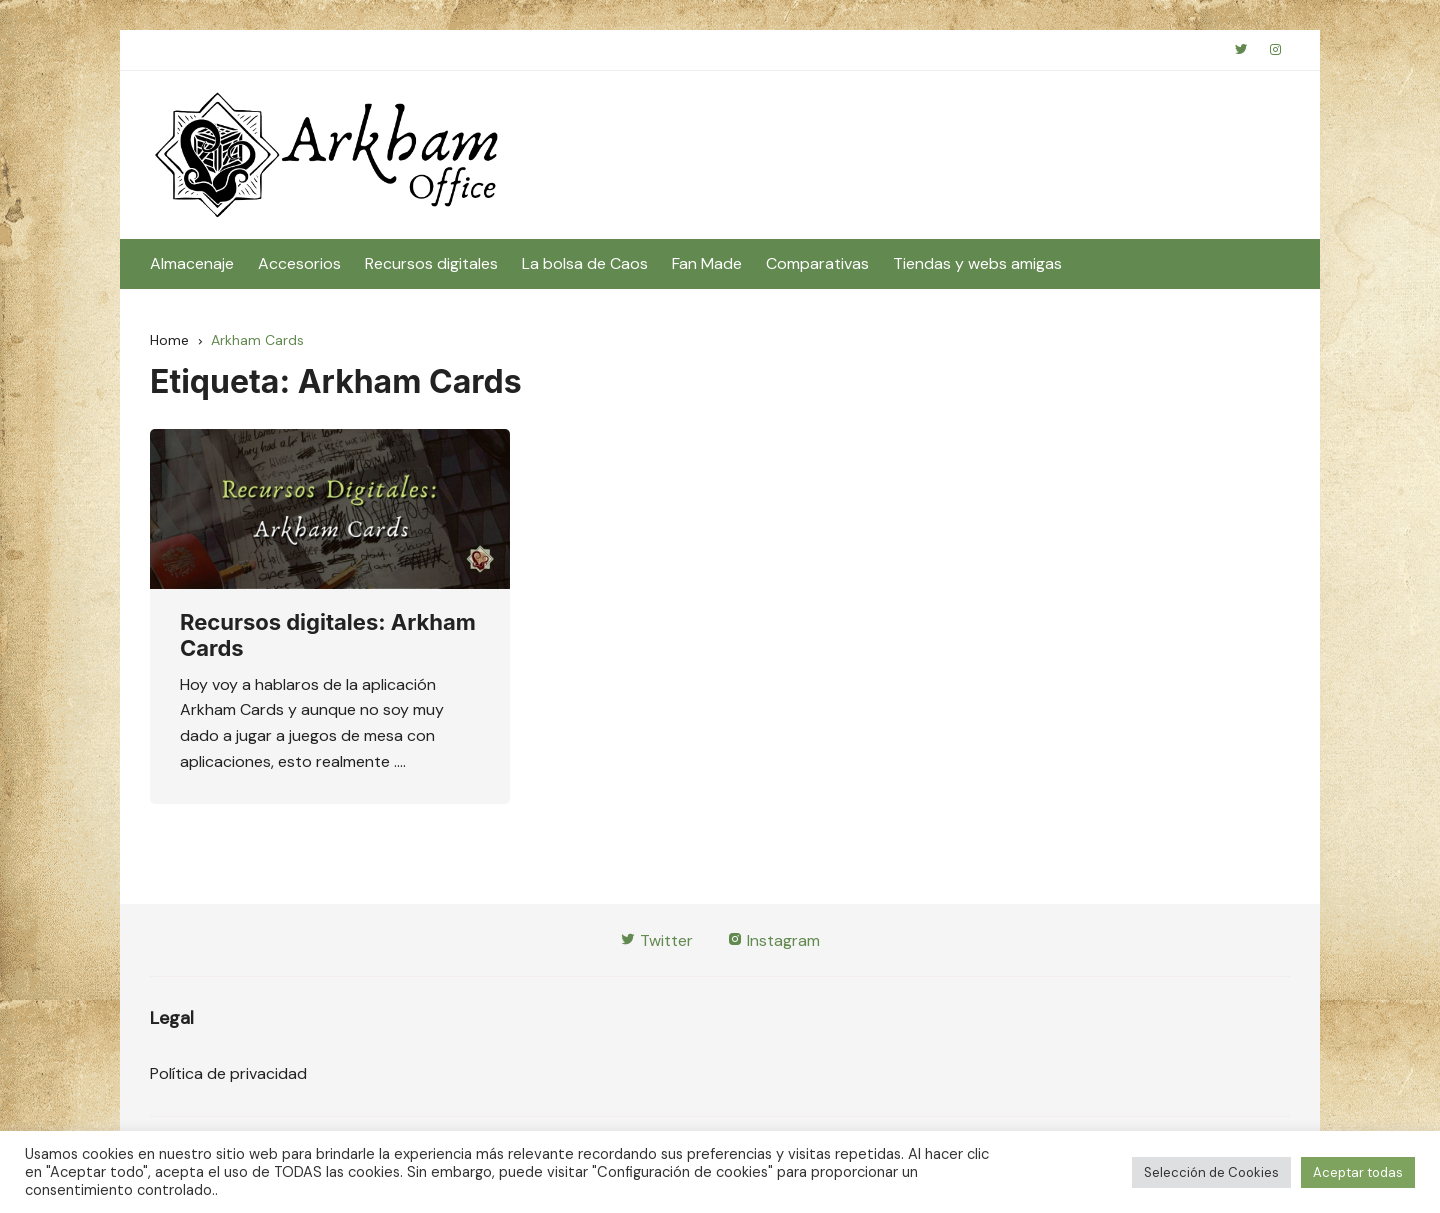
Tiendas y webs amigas (977, 263)
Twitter (656, 940)
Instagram (773, 940)
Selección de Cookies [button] (1211, 1172)
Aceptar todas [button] (1358, 1172)
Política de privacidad (228, 1073)
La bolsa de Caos (585, 263)
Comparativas (817, 263)
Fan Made (707, 263)
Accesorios (299, 263)
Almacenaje (192, 263)
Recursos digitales (431, 263)
